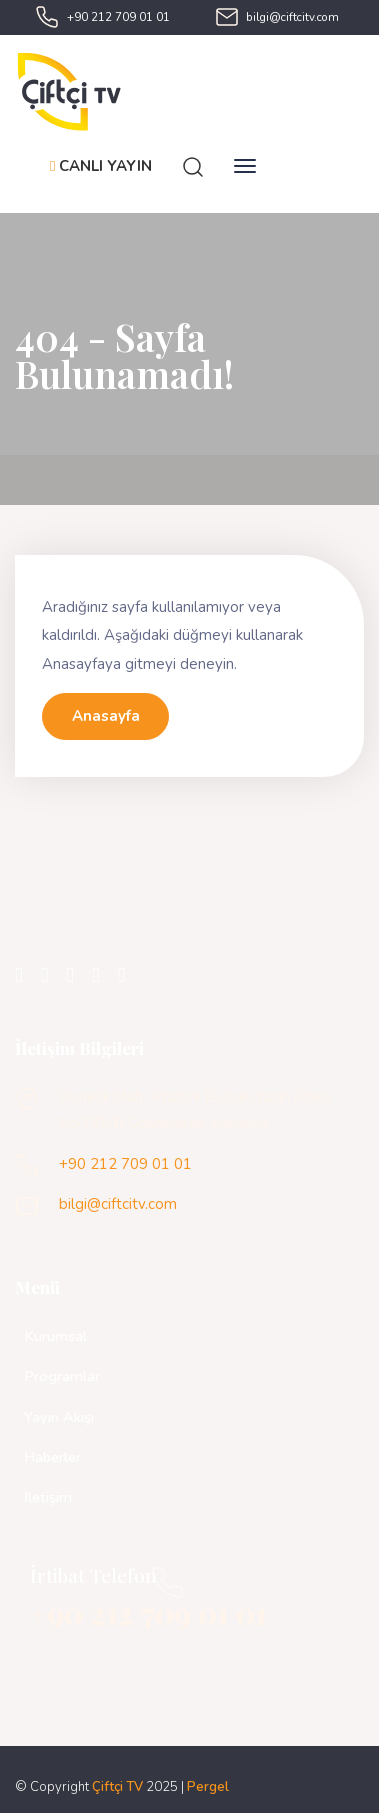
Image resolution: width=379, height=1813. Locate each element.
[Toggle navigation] (245, 166)
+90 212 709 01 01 (118, 17)
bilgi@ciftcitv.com (292, 17)
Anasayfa (106, 716)
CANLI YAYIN (101, 166)
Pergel (208, 1787)
